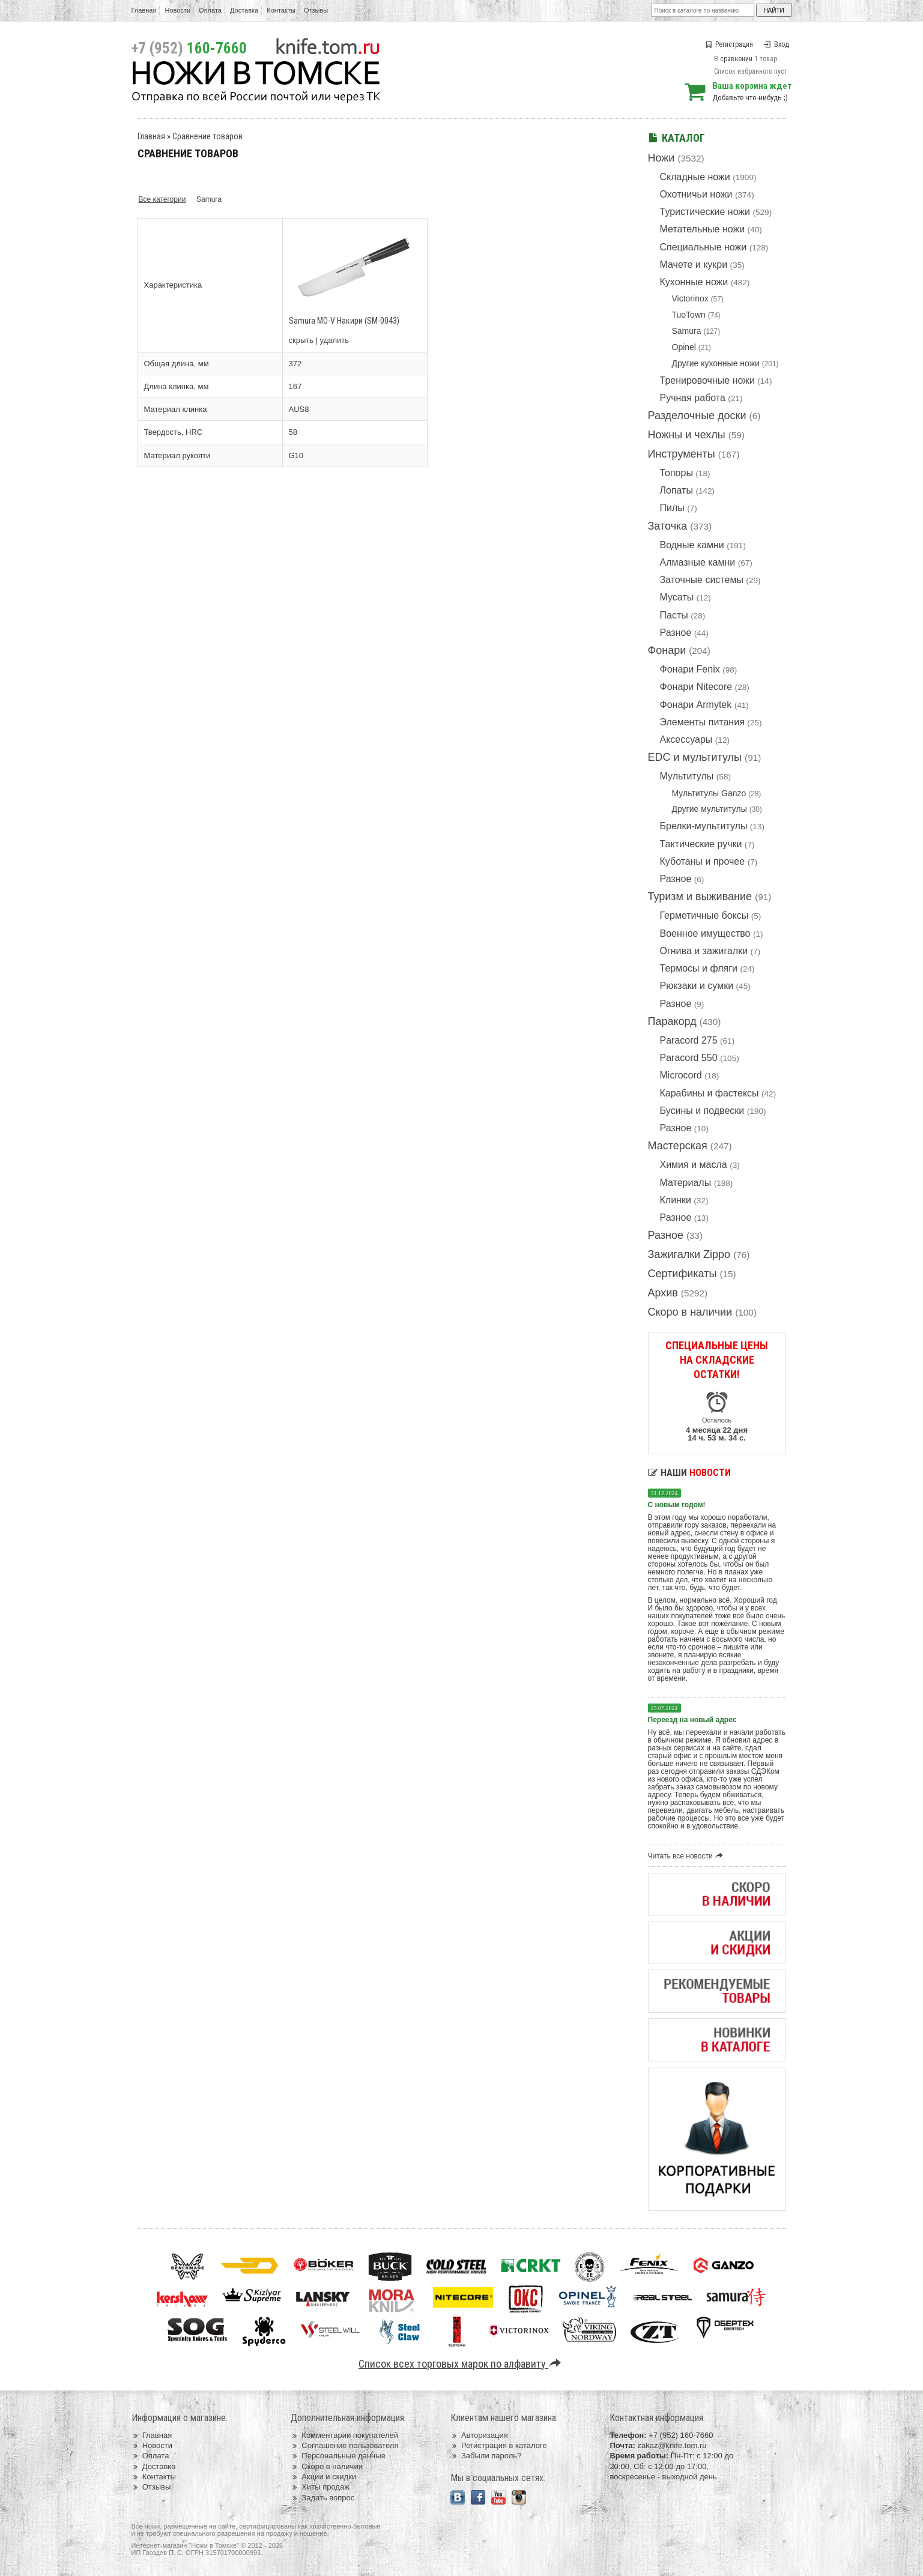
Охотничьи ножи (696, 194)
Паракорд (672, 1021)
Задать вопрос (322, 2497)
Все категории (162, 199)
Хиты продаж (320, 2486)
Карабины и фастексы (709, 1093)
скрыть (301, 340)
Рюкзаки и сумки (697, 986)
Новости (177, 10)
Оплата (210, 10)
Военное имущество (705, 933)
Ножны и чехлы (686, 435)
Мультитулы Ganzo (709, 793)
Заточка (668, 526)
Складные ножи (695, 177)
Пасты (674, 615)
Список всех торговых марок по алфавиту (461, 2363)
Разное (676, 632)
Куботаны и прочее (702, 861)
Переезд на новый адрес (692, 1720)
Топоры (676, 473)
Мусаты (677, 597)
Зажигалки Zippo (689, 1254)
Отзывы (316, 10)
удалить (334, 340)
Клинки (675, 1200)
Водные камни (692, 545)
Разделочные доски (697, 416)
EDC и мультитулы (695, 757)
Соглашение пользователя (344, 2445)
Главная (144, 10)
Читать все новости (687, 1856)
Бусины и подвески (702, 1110)
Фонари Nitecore (696, 687)
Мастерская (677, 1146)
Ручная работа (692, 398)
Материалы (686, 1183)
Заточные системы (701, 580)
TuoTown (689, 314)
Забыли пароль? (486, 2455)
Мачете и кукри (694, 264)
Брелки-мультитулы (704, 826)
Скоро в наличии (690, 1312)
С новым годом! (677, 1505)
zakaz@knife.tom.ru (671, 2445)
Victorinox (690, 298)
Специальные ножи (703, 247)
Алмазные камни (698, 562)
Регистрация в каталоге (498, 2445)
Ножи (661, 158)
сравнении (736, 59)
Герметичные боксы (704, 915)
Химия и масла (693, 1165)
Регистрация (729, 44)
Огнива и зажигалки (704, 951)
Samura (686, 331)
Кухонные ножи (694, 282)
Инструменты (681, 454)
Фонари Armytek (696, 705)
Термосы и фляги (698, 968)
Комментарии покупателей (344, 2435)
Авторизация (479, 2435)
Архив (663, 1293)
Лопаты (676, 490)
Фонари (667, 650)
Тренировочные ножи (707, 380)
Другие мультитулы (709, 809)
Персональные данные (338, 2455)
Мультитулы (687, 776)
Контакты (281, 10)
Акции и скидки (323, 2476)
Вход (776, 44)
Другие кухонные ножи (716, 363)
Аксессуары (686, 739)
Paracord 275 (689, 1040)
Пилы (672, 508)
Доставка (244, 10)
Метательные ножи (702, 229)
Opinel (684, 347)
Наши (689, 1472)
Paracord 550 (689, 1058)
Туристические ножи (705, 212)
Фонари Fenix (690, 669)
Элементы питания (702, 722)
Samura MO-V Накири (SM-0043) (344, 320)
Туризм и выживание (700, 896)
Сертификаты (682, 1274)
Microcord (681, 1075)
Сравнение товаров (207, 136)
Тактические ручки (701, 844)
